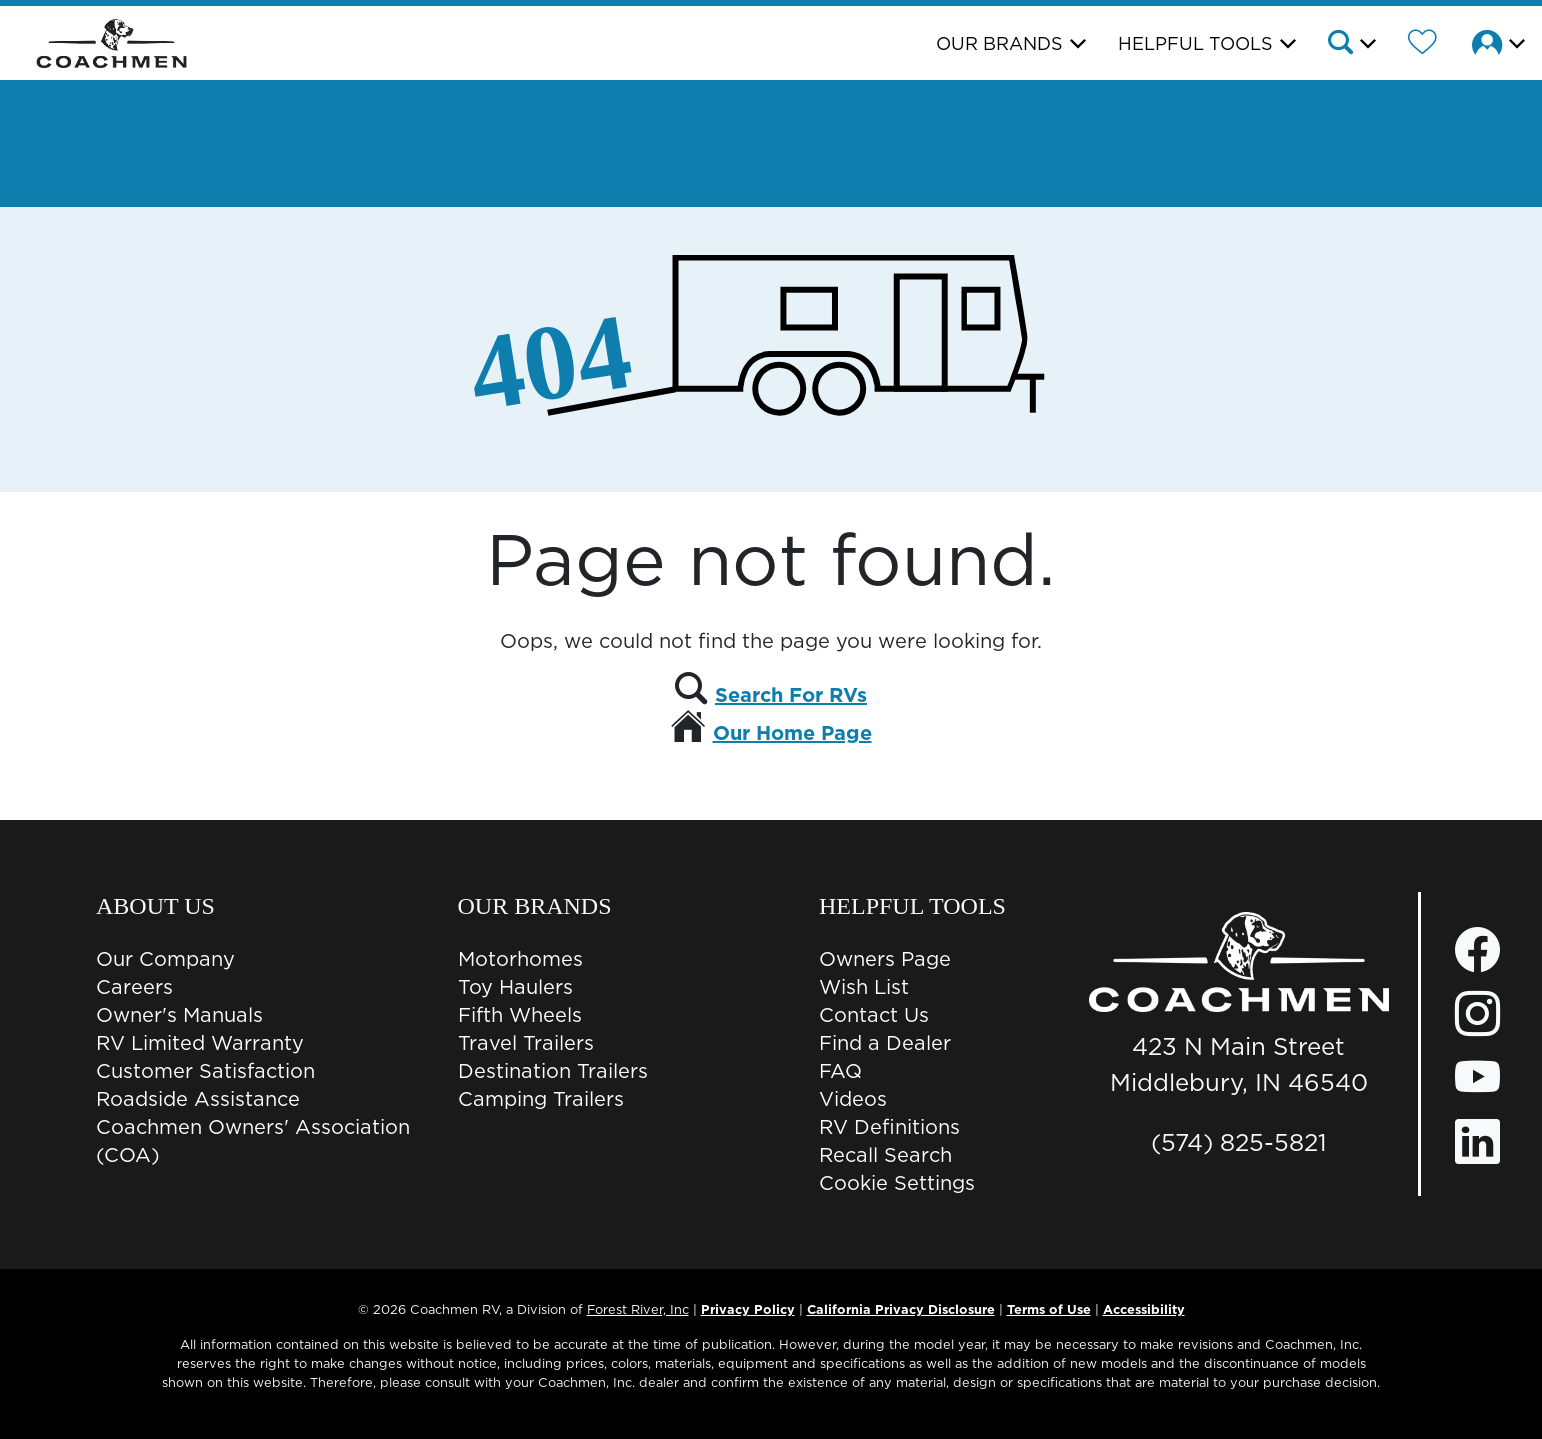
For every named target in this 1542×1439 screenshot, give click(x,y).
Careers (134, 987)
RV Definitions (889, 1127)
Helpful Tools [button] (1195, 43)
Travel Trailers (526, 1043)
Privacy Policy (748, 1309)
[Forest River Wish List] (1422, 45)
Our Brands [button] (999, 43)
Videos (853, 1099)
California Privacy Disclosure (901, 1309)
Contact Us (874, 1015)
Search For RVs (791, 695)
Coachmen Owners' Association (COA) (253, 1141)
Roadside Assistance (198, 1099)
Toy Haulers (515, 987)
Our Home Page (792, 733)
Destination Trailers (553, 1071)
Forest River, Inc (638, 1309)
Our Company (165, 959)
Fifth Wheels (520, 1015)
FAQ (840, 1071)
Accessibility (1144, 1309)
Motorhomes (520, 959)
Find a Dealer (885, 1043)
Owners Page (885, 959)
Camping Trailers (541, 1099)
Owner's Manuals (179, 1015)
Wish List (864, 987)
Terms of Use (1049, 1309)
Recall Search (885, 1155)
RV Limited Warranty (200, 1043)
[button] (1350, 45)
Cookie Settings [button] (897, 1183)
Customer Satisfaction (205, 1071)
